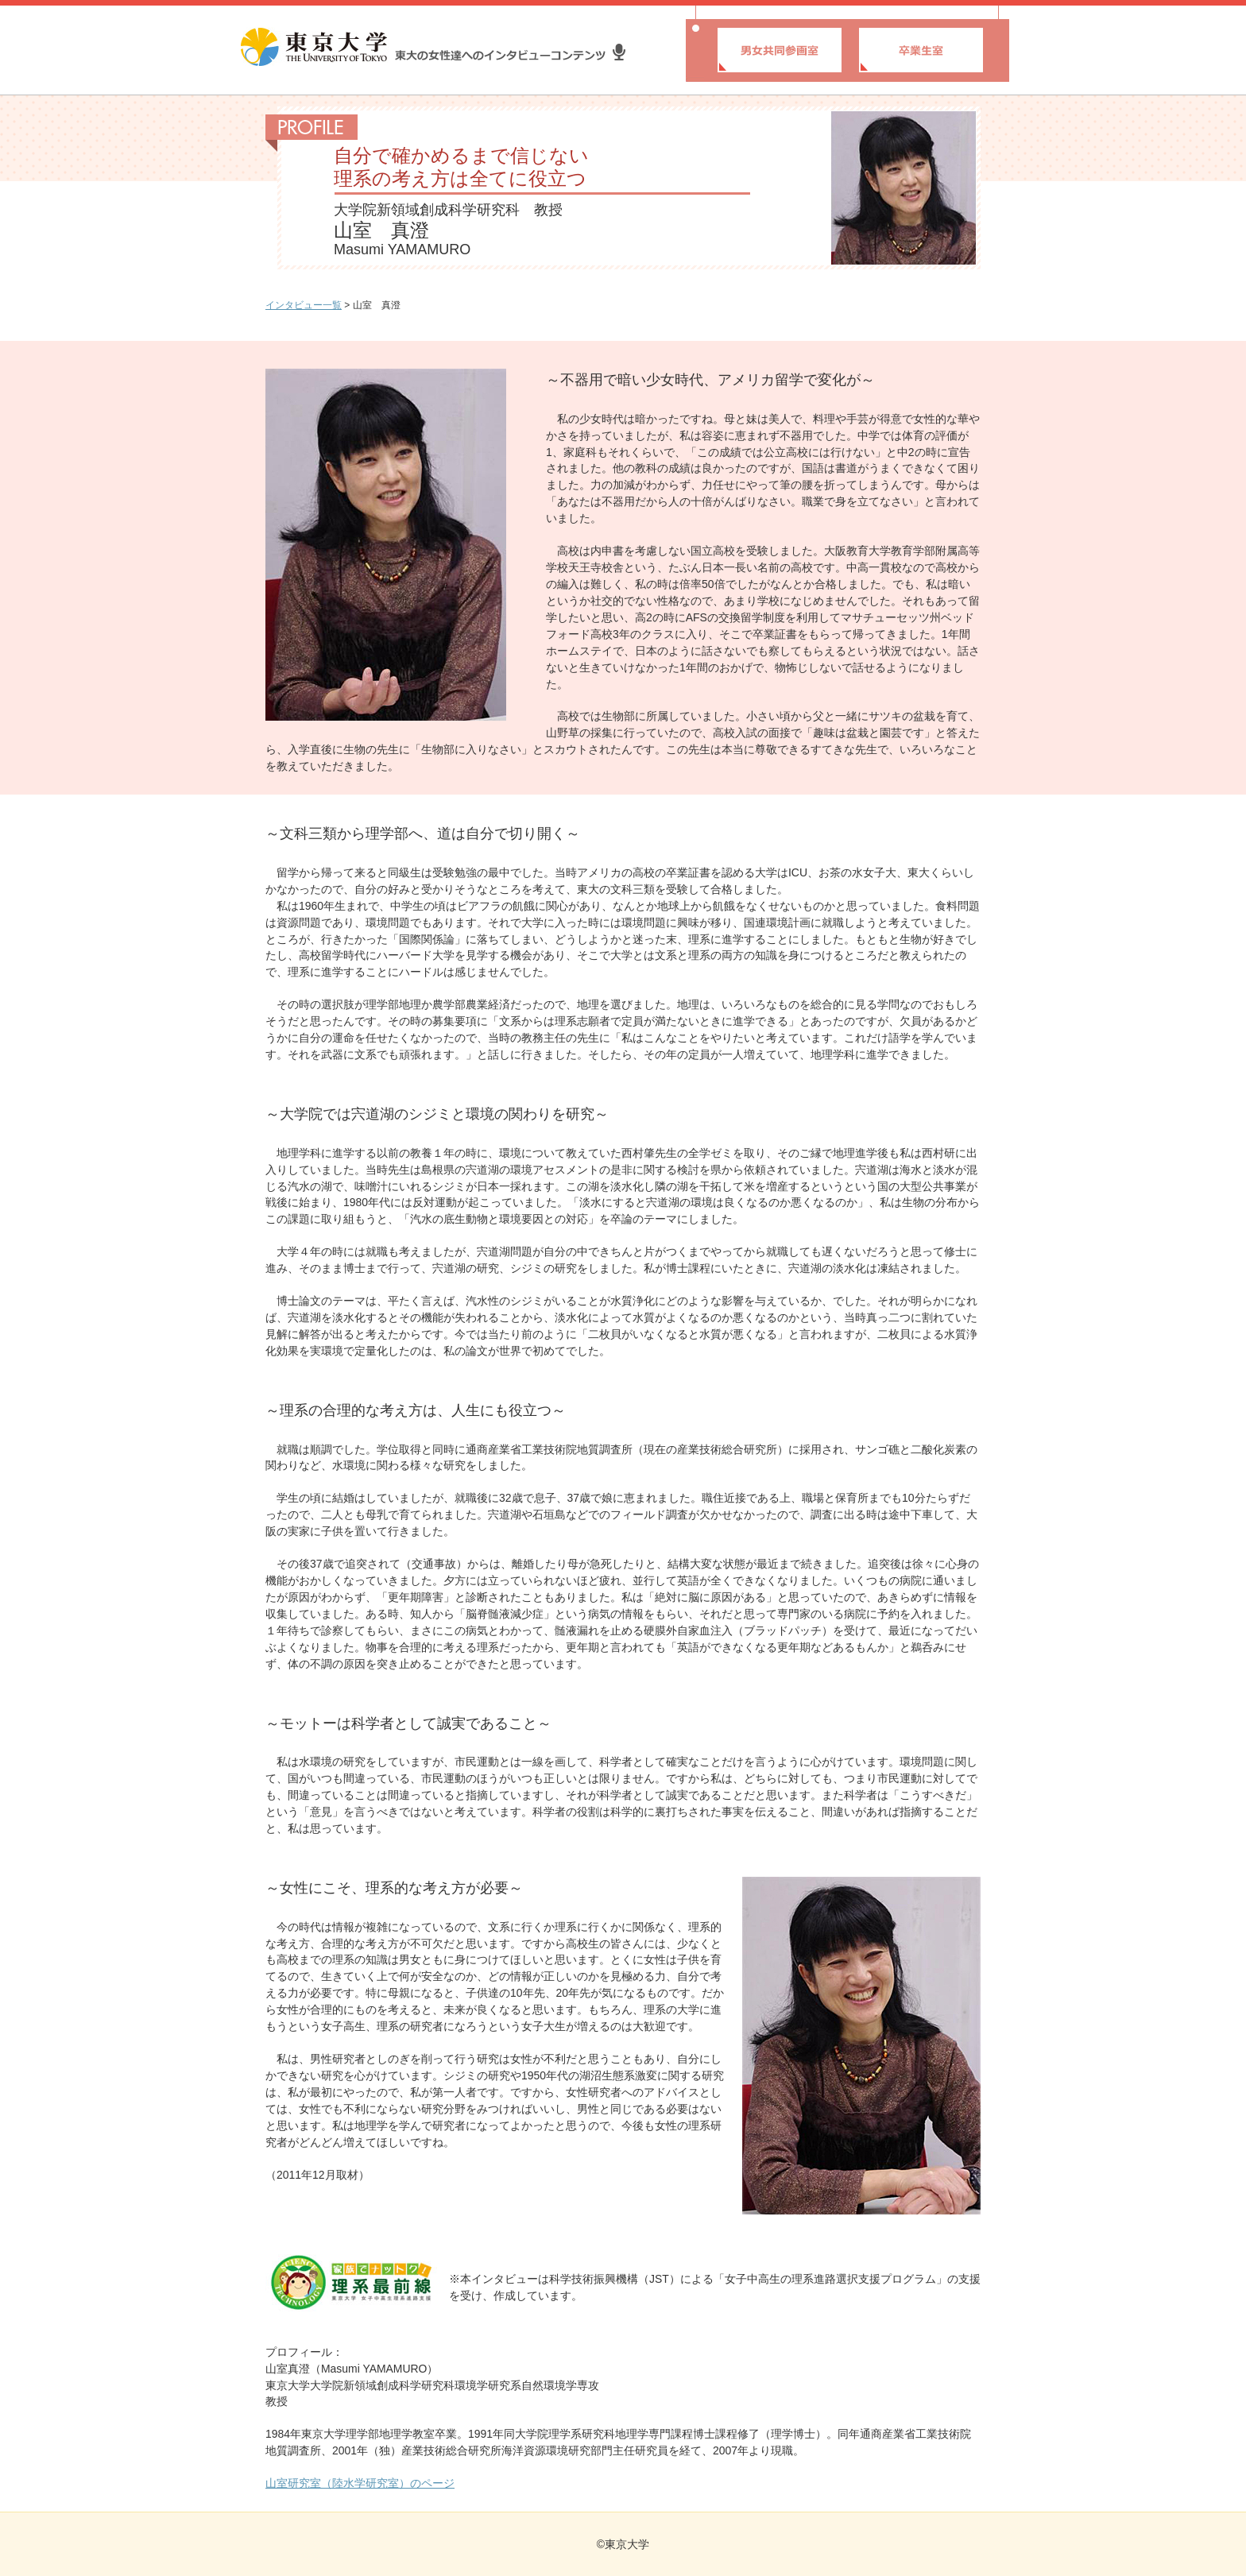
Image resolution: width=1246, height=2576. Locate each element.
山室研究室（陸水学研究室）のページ (360, 2483)
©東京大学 (623, 2544)
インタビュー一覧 (303, 305)
